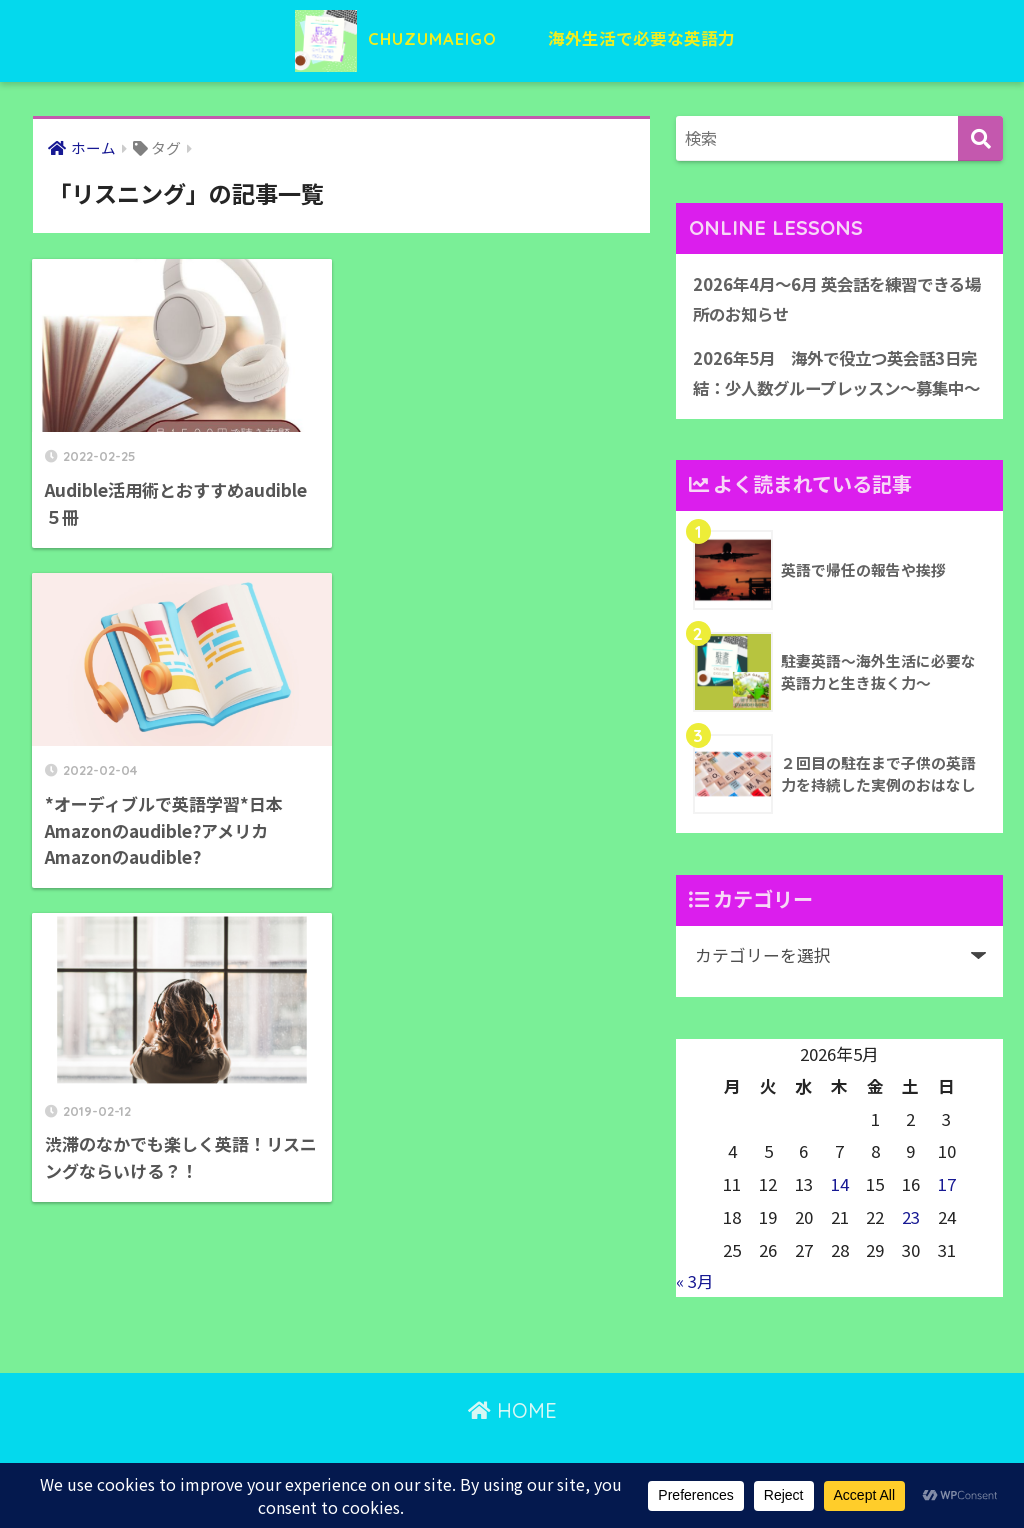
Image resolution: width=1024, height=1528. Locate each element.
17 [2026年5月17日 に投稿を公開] (947, 1217)
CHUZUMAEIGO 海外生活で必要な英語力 (512, 38)
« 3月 (695, 1314)
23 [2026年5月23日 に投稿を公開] (911, 1250)
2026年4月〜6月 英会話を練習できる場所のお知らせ (835, 299)
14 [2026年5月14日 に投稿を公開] (840, 1217)
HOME (512, 1443)
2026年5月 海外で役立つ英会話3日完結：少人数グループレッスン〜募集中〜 (837, 389)
